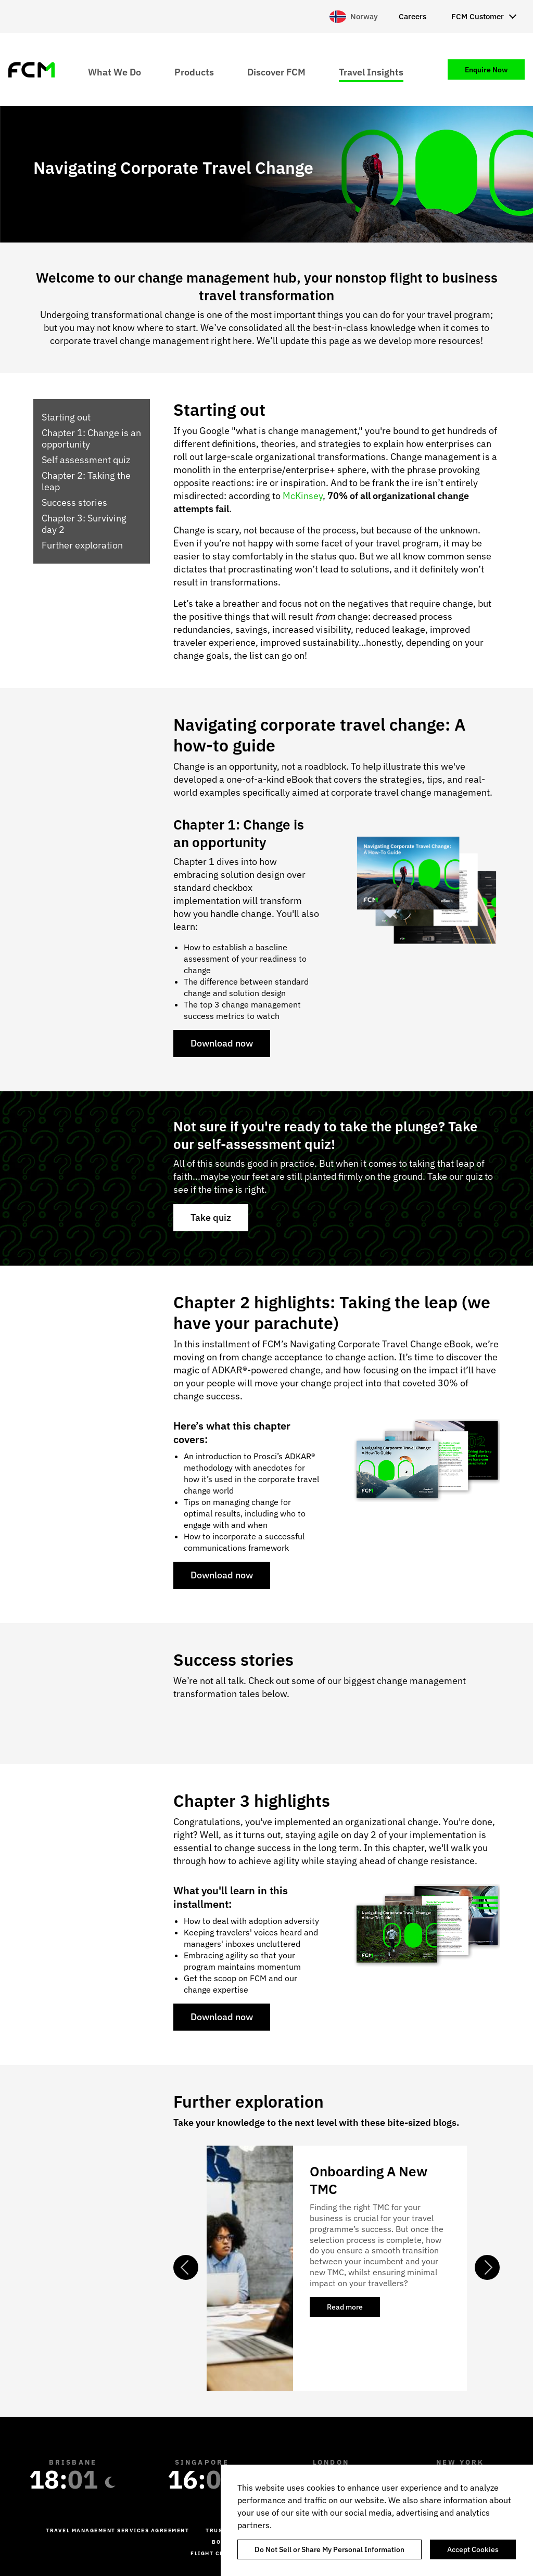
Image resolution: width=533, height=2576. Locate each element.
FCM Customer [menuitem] (477, 16)
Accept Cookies (473, 2549)
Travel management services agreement (117, 2530)
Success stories (74, 502)
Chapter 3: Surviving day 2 (84, 524)
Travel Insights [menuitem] (371, 71)
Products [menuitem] (194, 71)
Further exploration (82, 545)
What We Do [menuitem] (114, 71)
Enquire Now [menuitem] (486, 69)
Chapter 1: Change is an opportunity (91, 438)
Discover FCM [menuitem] (276, 71)
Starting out (66, 417)
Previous (185, 2267)
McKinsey (302, 496)
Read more (353, 2309)
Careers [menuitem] (412, 16)
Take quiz (211, 1217)
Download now (222, 1043)
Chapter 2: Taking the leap (86, 481)
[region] (377, 2520)
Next (487, 2267)
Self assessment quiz (86, 460)
